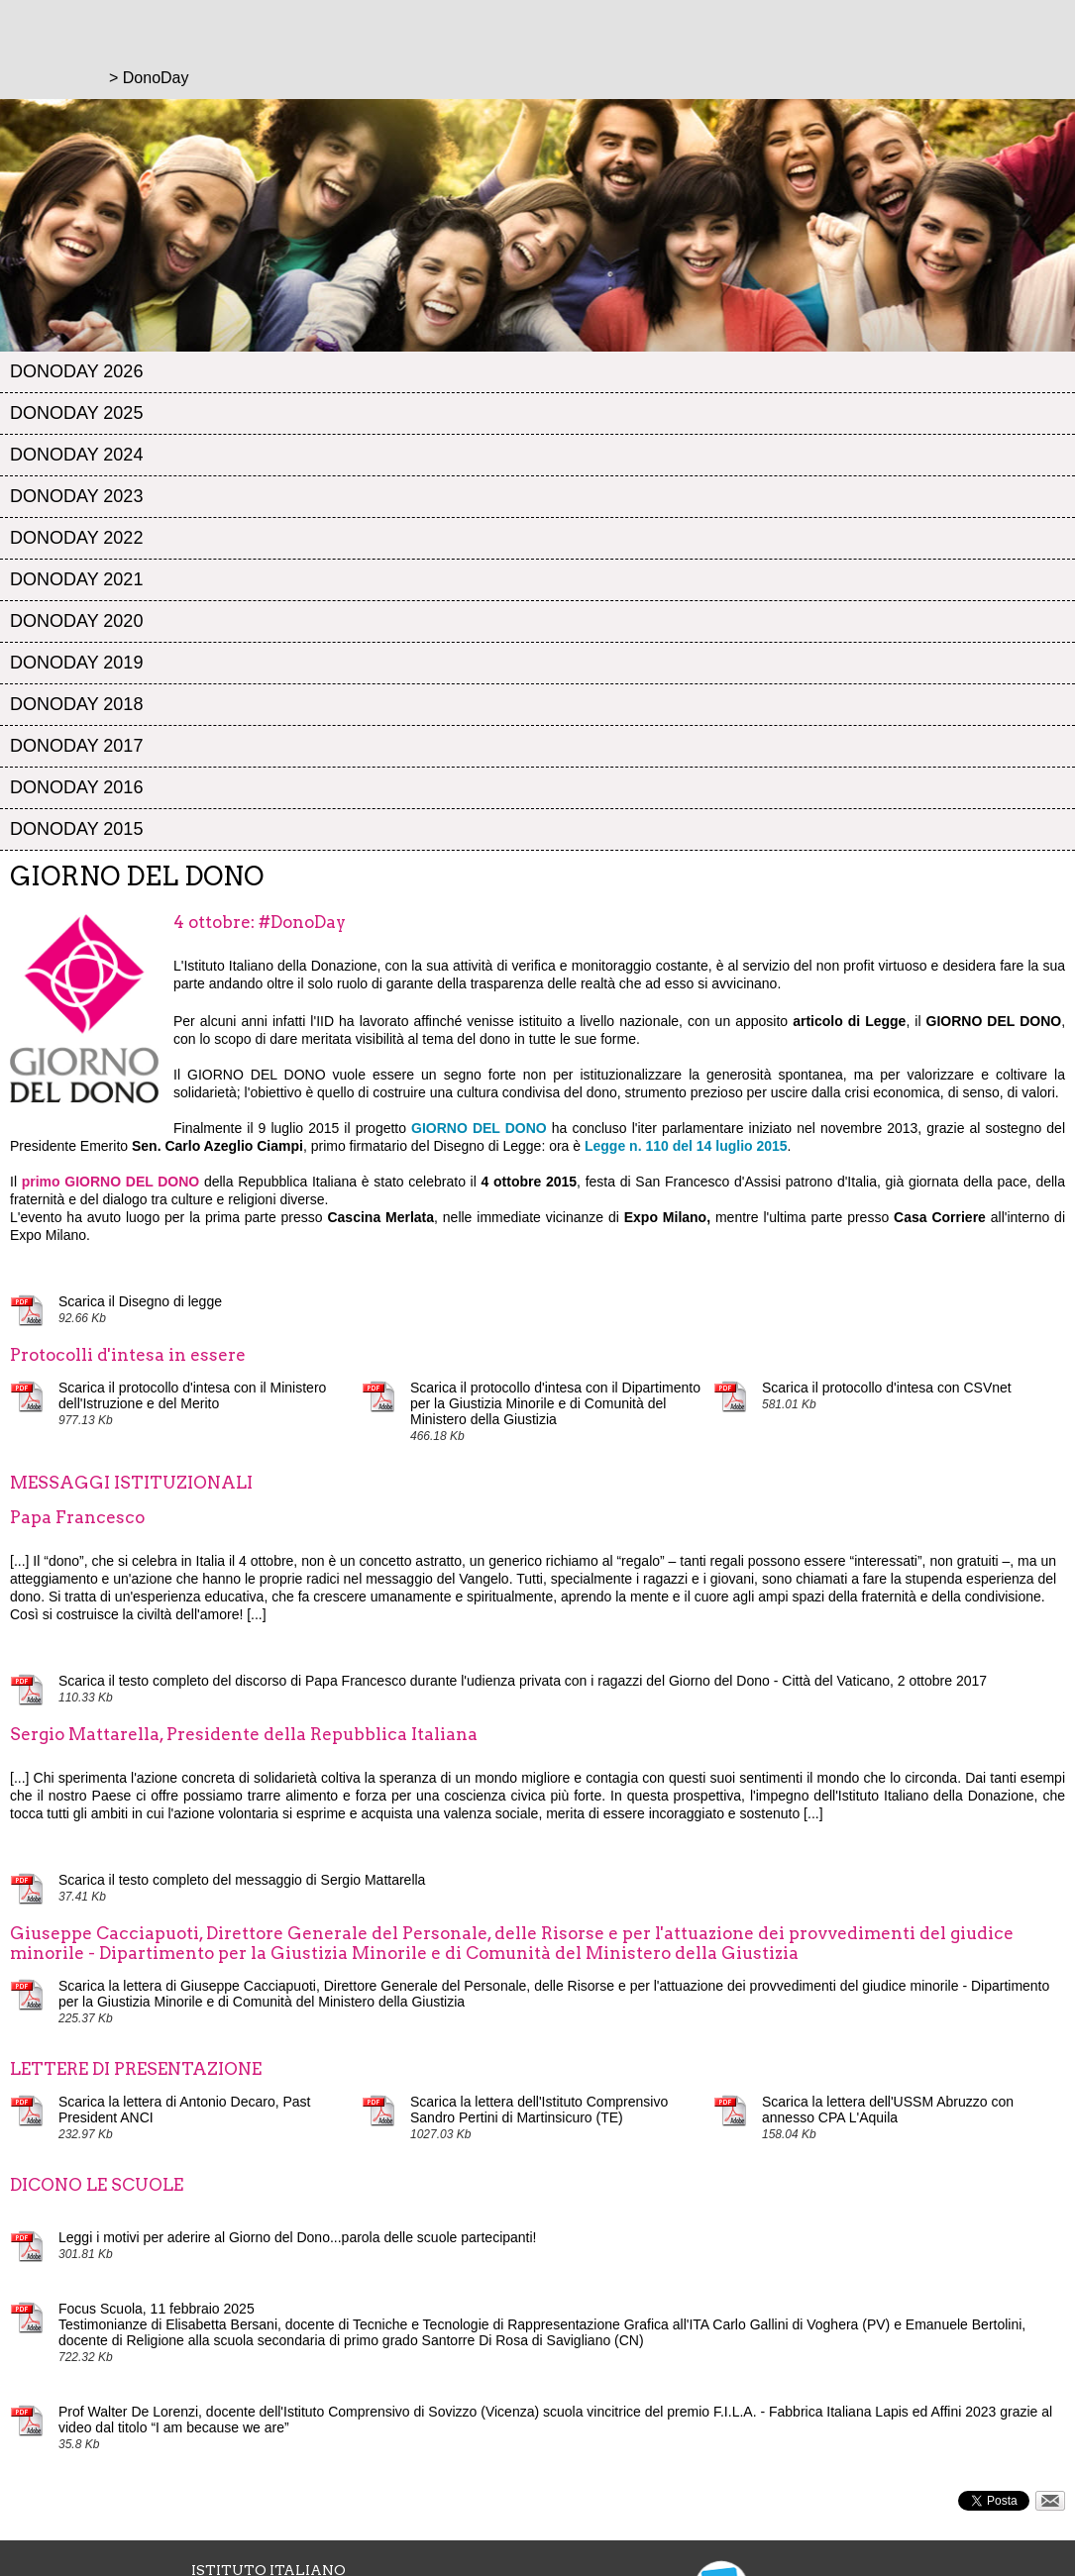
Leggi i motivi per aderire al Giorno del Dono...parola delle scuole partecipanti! (297, 2237)
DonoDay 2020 (76, 621)
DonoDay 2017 (76, 746)
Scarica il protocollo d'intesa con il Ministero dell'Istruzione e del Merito (192, 1395)
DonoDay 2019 (76, 662)
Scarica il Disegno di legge (140, 1301)
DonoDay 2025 (76, 413)
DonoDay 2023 (76, 496)
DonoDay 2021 (76, 579)
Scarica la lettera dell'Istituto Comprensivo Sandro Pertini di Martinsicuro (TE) (539, 2109)
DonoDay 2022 (76, 538)
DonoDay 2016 (76, 787)
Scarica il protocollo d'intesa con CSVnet (887, 1387)
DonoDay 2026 (76, 371)
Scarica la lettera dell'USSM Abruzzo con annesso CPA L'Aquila (888, 2109)
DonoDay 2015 (76, 829)
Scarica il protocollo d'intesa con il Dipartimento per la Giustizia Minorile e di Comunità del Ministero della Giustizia (555, 1403)
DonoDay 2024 (76, 454)
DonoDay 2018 (76, 704)
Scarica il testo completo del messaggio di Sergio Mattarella (241, 1880)
